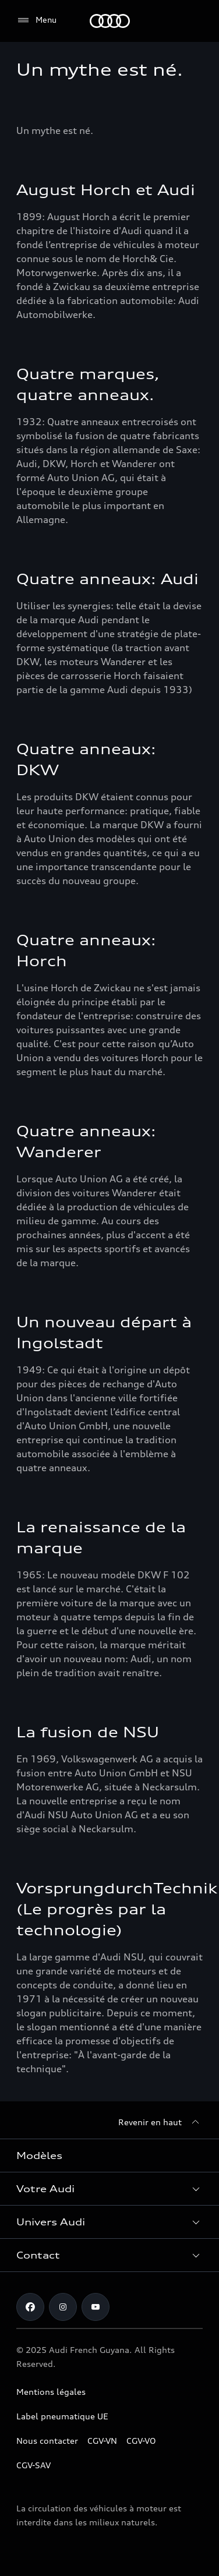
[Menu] (36, 20)
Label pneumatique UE (62, 2416)
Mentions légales (51, 2392)
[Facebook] (30, 2307)
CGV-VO (141, 2441)
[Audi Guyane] (110, 21)
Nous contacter (47, 2441)
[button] (109, 2189)
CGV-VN (102, 2441)
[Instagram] (63, 2307)
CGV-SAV (33, 2465)
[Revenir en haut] (160, 2122)
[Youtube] (96, 2307)
